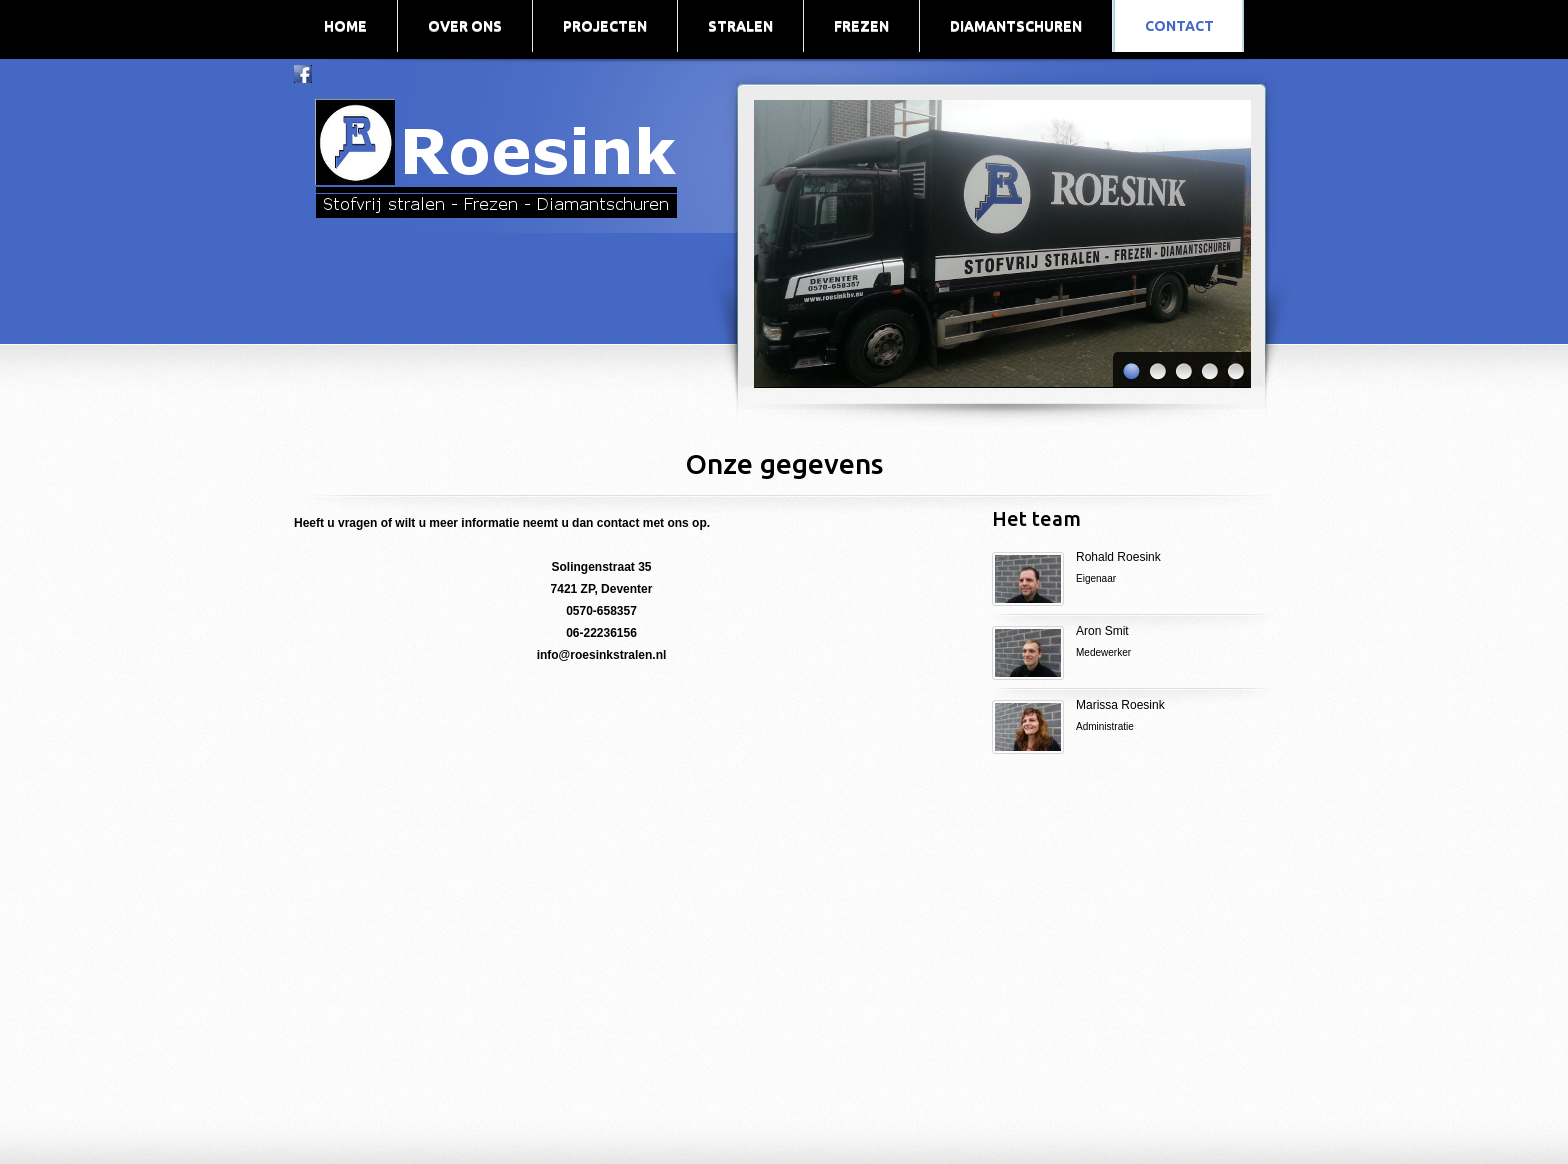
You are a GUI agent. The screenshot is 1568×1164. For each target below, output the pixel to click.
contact (1179, 26)
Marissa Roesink (1175, 718)
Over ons (465, 26)
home (345, 26)
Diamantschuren (1016, 26)
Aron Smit (1102, 631)
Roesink (492, 156)
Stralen (740, 26)
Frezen (861, 26)
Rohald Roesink (1118, 557)
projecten (605, 26)
